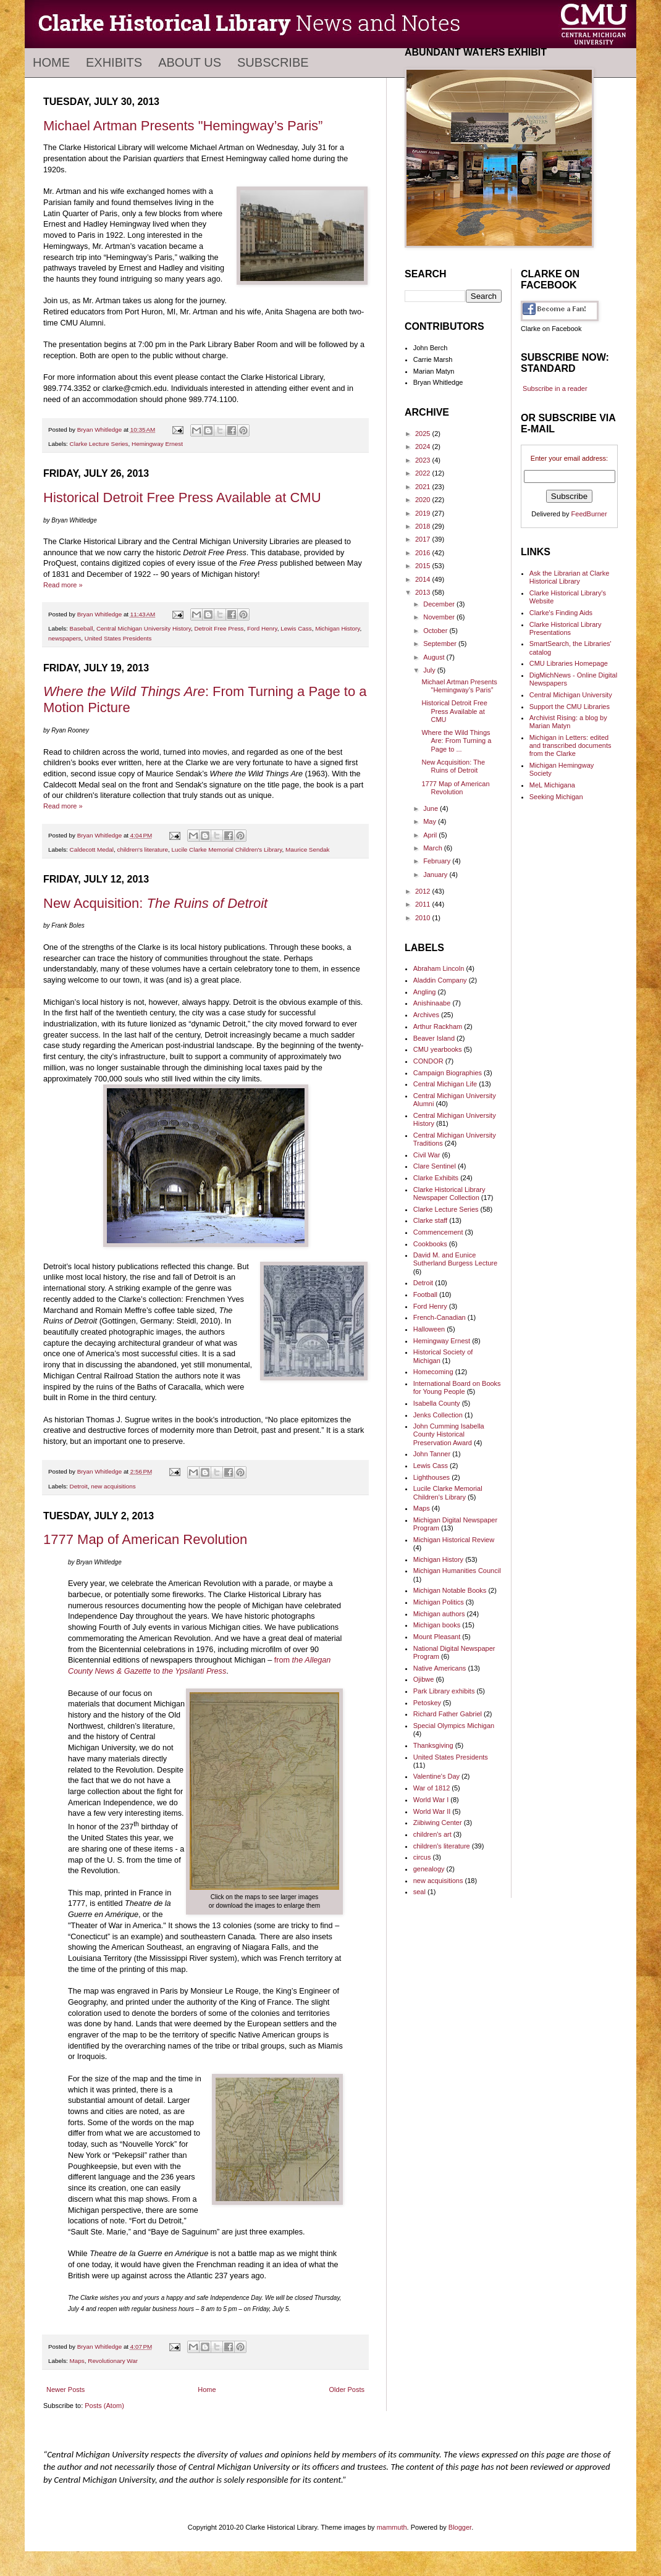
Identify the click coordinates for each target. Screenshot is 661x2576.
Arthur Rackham (437, 1026)
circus (422, 1857)
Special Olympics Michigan (453, 1725)
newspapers (64, 638)
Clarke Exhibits (435, 1177)
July (430, 670)
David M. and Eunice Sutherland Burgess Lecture (455, 1259)
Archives (426, 1014)
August (434, 657)
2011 (423, 904)
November (440, 617)
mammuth (392, 2527)
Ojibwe (423, 1679)
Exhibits (114, 62)
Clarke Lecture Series (99, 443)
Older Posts (346, 2389)
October (436, 630)
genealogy (429, 1869)
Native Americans (439, 1668)
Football (425, 1294)
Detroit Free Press (218, 628)
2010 (423, 917)
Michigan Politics (438, 1602)
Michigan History (337, 628)
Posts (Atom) (104, 2405)
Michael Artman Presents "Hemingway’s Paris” (182, 125)
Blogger (459, 2527)
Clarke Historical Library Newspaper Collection (449, 1193)
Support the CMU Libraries (569, 706)
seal (419, 1891)
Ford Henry (262, 628)
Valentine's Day (436, 1776)
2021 (423, 486)
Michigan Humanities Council (457, 1570)
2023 (423, 460)
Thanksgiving (433, 1745)
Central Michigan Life (445, 1084)
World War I (430, 1799)
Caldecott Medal (92, 849)
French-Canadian (439, 1317)
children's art (432, 1834)
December (440, 604)
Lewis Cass (296, 628)
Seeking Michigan (556, 796)
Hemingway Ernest (157, 443)
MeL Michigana (552, 785)
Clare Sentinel (434, 1166)
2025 (423, 433)
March (433, 848)
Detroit (79, 1486)
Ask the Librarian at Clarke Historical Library (569, 577)
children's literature (142, 849)
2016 (423, 552)
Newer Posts (65, 2389)
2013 (423, 592)
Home (51, 62)
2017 (423, 539)
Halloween (429, 1329)
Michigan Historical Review (453, 1539)
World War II (432, 1811)
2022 (423, 473)
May (430, 821)
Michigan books (436, 1625)
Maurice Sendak (307, 849)
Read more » (63, 585)
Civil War (426, 1155)
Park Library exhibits (444, 1691)
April (431, 835)
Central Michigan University (570, 695)
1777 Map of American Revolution (145, 1539)
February (437, 861)
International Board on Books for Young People (457, 1387)
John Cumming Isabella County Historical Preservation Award (448, 1434)
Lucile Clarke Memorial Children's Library (227, 849)
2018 (423, 526)
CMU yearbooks (437, 1049)
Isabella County (436, 1403)
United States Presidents (118, 638)
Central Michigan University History (143, 628)
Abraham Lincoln (439, 968)
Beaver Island (434, 1038)
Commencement (438, 1232)
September (440, 643)
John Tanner (431, 1454)
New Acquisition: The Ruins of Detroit (453, 766)
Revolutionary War (113, 2360)
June (431, 808)
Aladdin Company (440, 980)
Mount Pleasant (436, 1636)
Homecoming (433, 1371)
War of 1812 (431, 1788)
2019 (423, 513)
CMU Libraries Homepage (568, 663)
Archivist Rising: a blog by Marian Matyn (568, 721)
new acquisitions (113, 1486)
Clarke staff (430, 1220)
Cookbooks (430, 1244)
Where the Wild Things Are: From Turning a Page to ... (456, 740)
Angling (424, 992)
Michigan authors (439, 1613)
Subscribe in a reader (555, 388)
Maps (77, 2360)
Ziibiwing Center (437, 1822)
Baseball (81, 628)
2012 (423, 891)
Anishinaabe (432, 1003)
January (436, 874)
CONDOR (428, 1061)
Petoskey (427, 1702)
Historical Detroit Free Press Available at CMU (182, 497)
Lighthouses (431, 1477)
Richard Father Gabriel (447, 1714)
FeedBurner (589, 514)
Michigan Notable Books (450, 1590)
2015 (423, 565)
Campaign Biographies (447, 1072)
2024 (423, 446)
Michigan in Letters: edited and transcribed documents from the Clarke (570, 745)
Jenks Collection (438, 1415)
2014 (423, 579)
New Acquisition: (155, 903)
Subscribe (273, 62)
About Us (189, 62)
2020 (423, 499)
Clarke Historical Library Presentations (565, 628)
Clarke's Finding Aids (560, 612)
